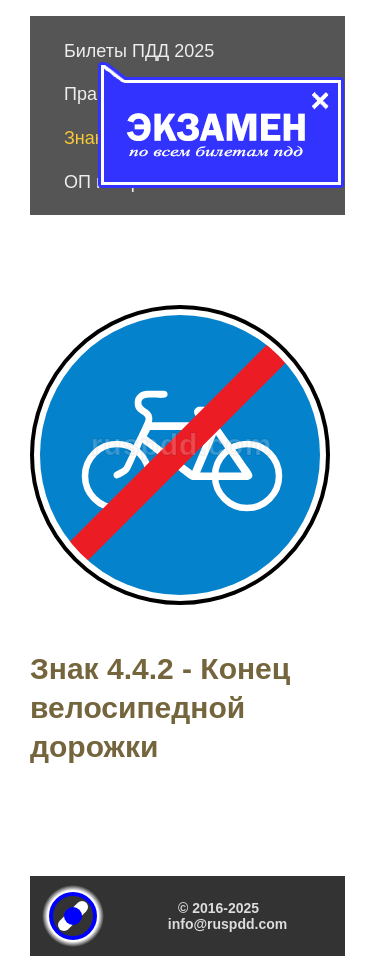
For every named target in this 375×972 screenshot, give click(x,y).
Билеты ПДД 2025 (139, 51)
